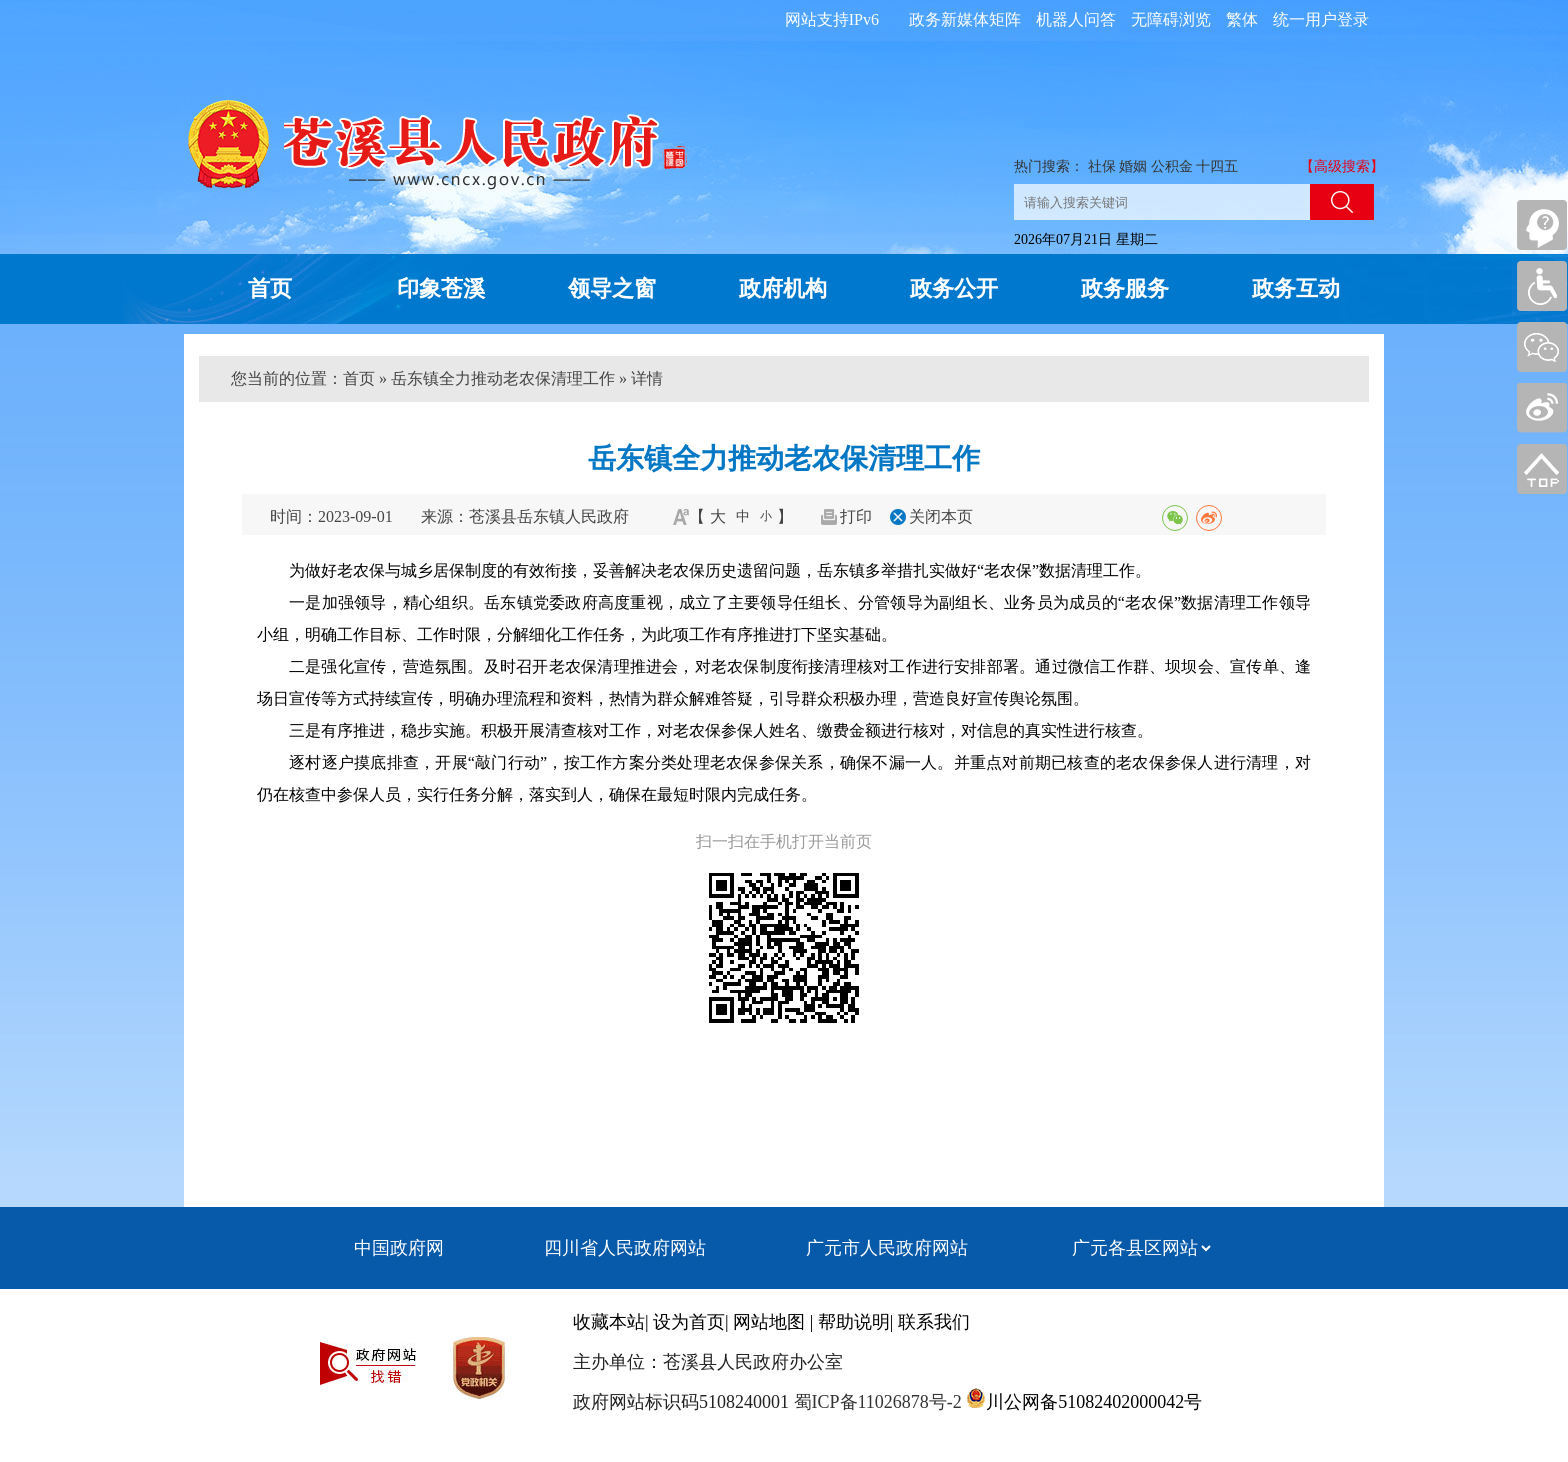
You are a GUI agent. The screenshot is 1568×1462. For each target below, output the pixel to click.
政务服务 (1125, 288)
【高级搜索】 (1342, 166)
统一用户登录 (1321, 19)
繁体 (1242, 19)
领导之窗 (612, 288)
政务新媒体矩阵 (965, 19)
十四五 (1217, 166)
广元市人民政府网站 (887, 1248)
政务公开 (954, 288)
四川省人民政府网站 (625, 1248)
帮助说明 (854, 1322)
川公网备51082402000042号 (1094, 1402)
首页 (270, 288)
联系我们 (934, 1322)
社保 (1102, 166)
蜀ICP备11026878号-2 (875, 1402)
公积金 (1172, 166)
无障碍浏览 (1171, 19)
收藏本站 (609, 1322)
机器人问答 (1076, 19)
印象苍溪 (441, 288)
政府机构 (783, 288)
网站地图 (769, 1322)
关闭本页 (941, 516)
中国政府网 (399, 1248)
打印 (856, 516)
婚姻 (1133, 166)
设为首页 (689, 1322)
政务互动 (1296, 288)
